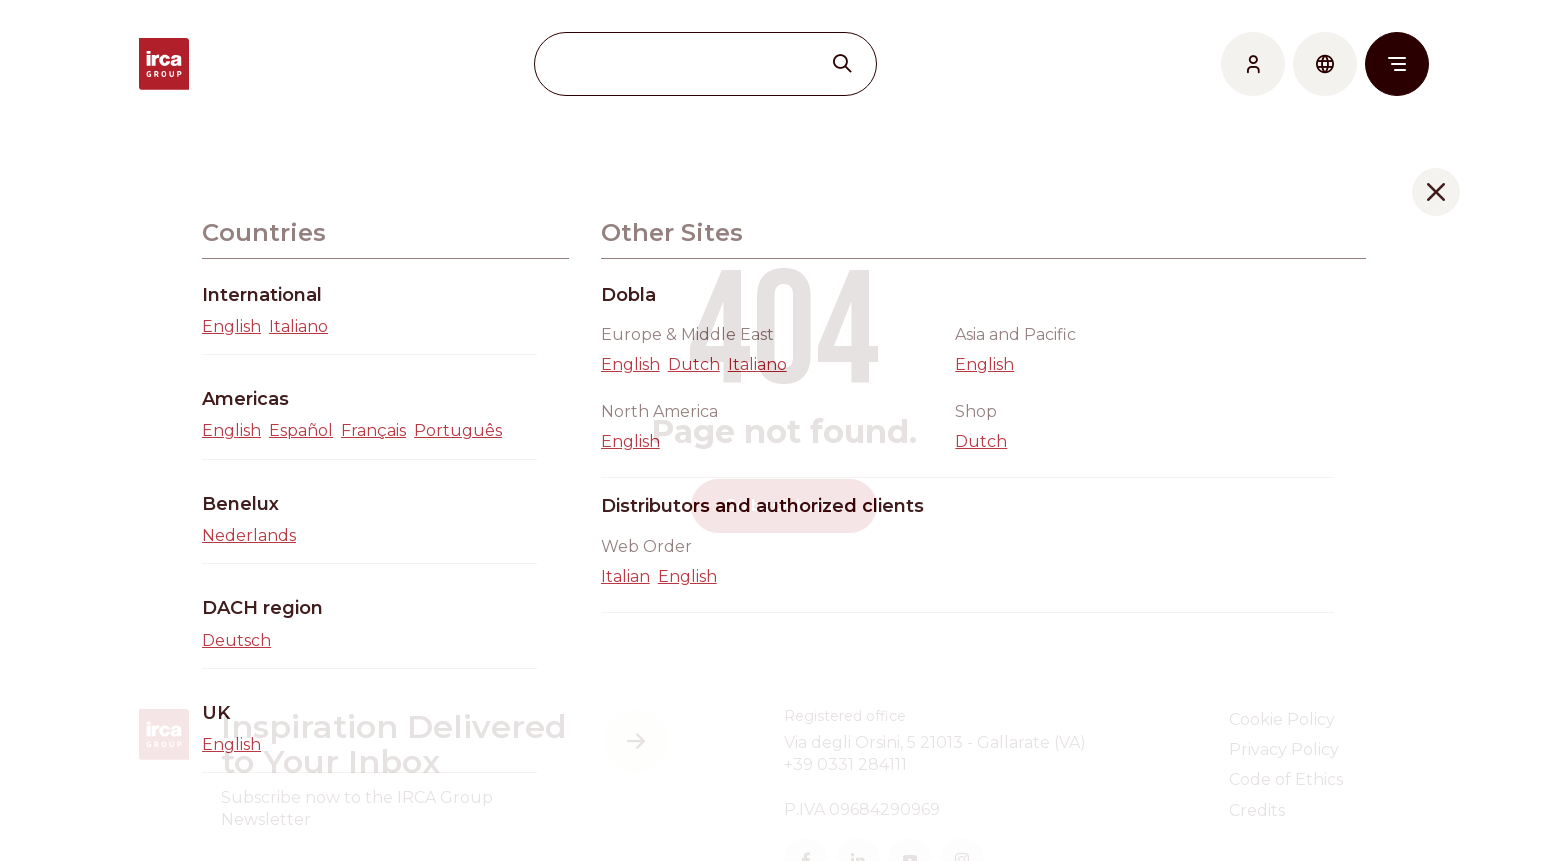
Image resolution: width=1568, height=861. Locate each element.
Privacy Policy (1284, 749)
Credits (1257, 810)
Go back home (784, 505)
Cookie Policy (1282, 719)
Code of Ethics (1286, 779)
